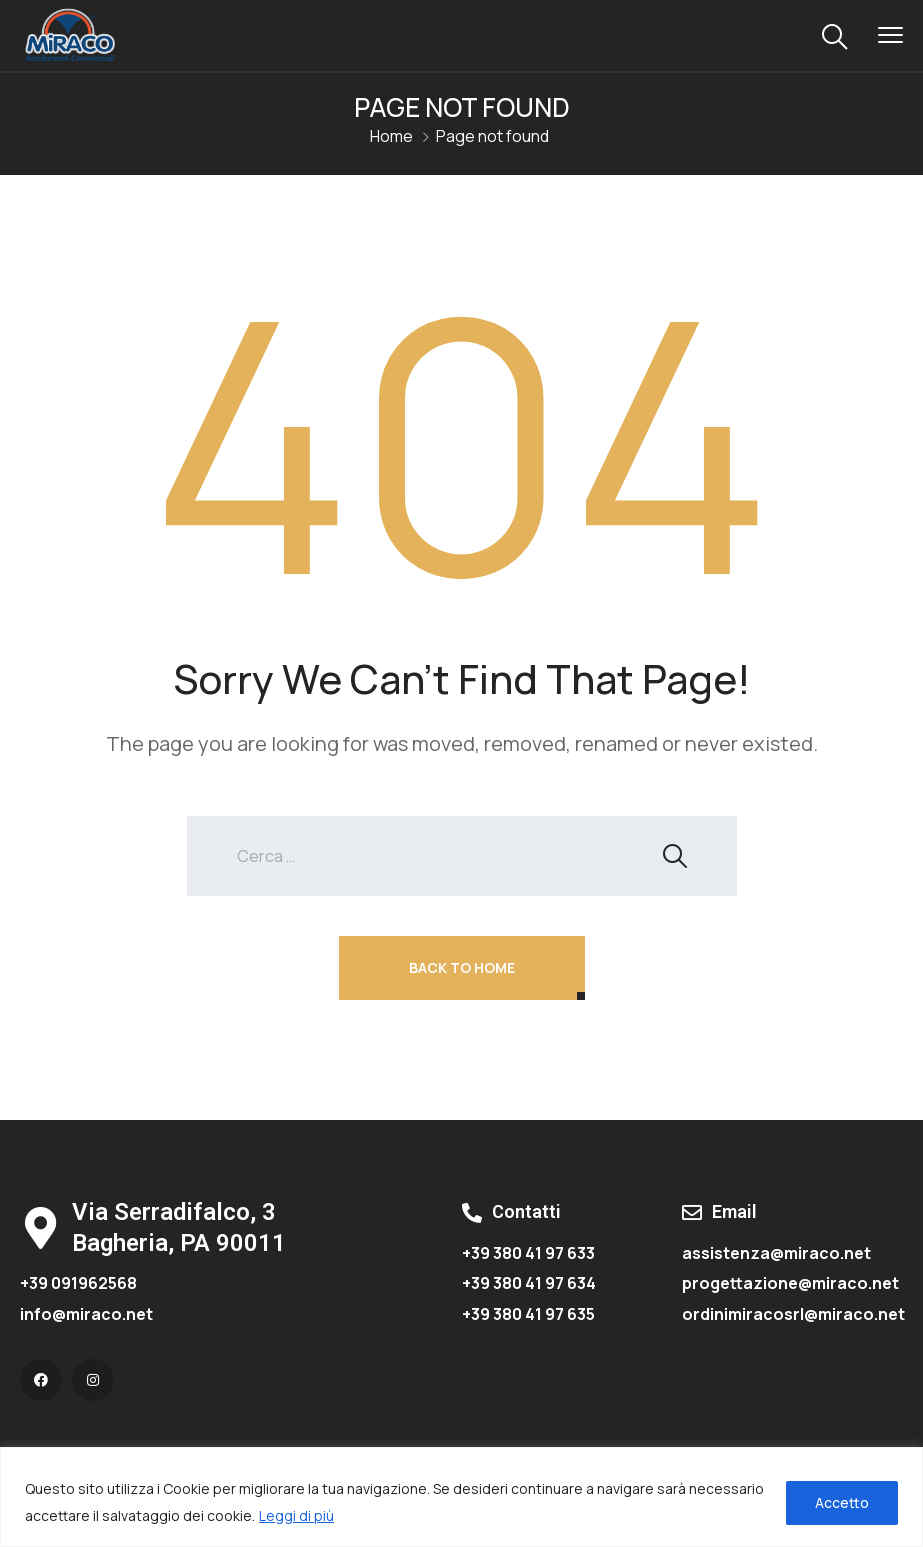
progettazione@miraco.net (790, 1283)
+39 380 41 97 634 (529, 1283)
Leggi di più (296, 1515)
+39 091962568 (78, 1283)
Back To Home (462, 967)
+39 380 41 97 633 (528, 1253)
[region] (461, 1497)
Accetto (842, 1502)
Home (391, 136)
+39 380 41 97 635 (528, 1314)
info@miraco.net (86, 1314)
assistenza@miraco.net (776, 1253)
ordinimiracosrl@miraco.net (793, 1314)
